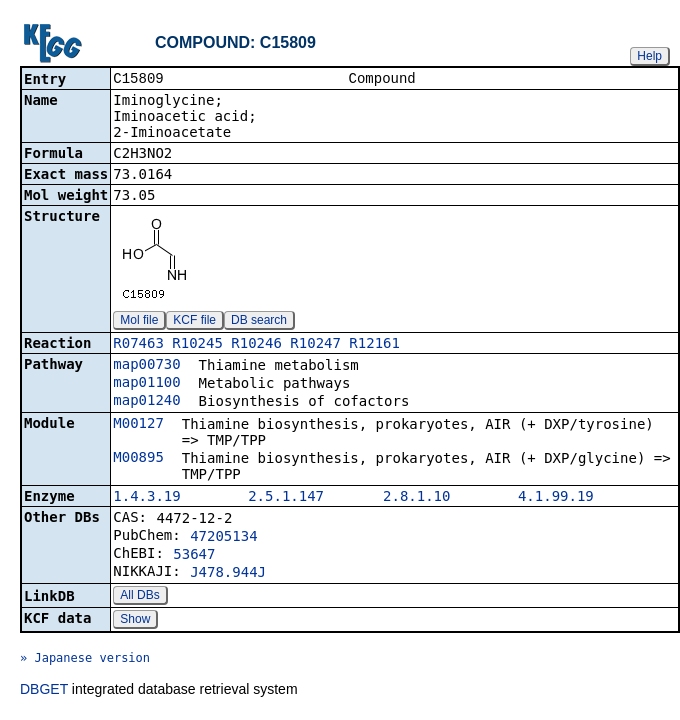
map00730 (146, 366)
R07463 (138, 345)
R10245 (197, 345)
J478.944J (228, 574)
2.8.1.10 (416, 498)
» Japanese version (85, 660)
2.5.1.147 (286, 498)
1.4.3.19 (146, 498)
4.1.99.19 (556, 498)
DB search (259, 322)
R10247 (315, 345)
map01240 (146, 402)
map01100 (146, 384)
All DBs (139, 597)
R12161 (374, 345)
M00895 (138, 459)
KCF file (194, 322)
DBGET (44, 691)
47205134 (223, 538)
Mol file (139, 322)
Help (649, 56)
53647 (194, 556)
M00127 (138, 425)
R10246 (256, 345)
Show (135, 621)
